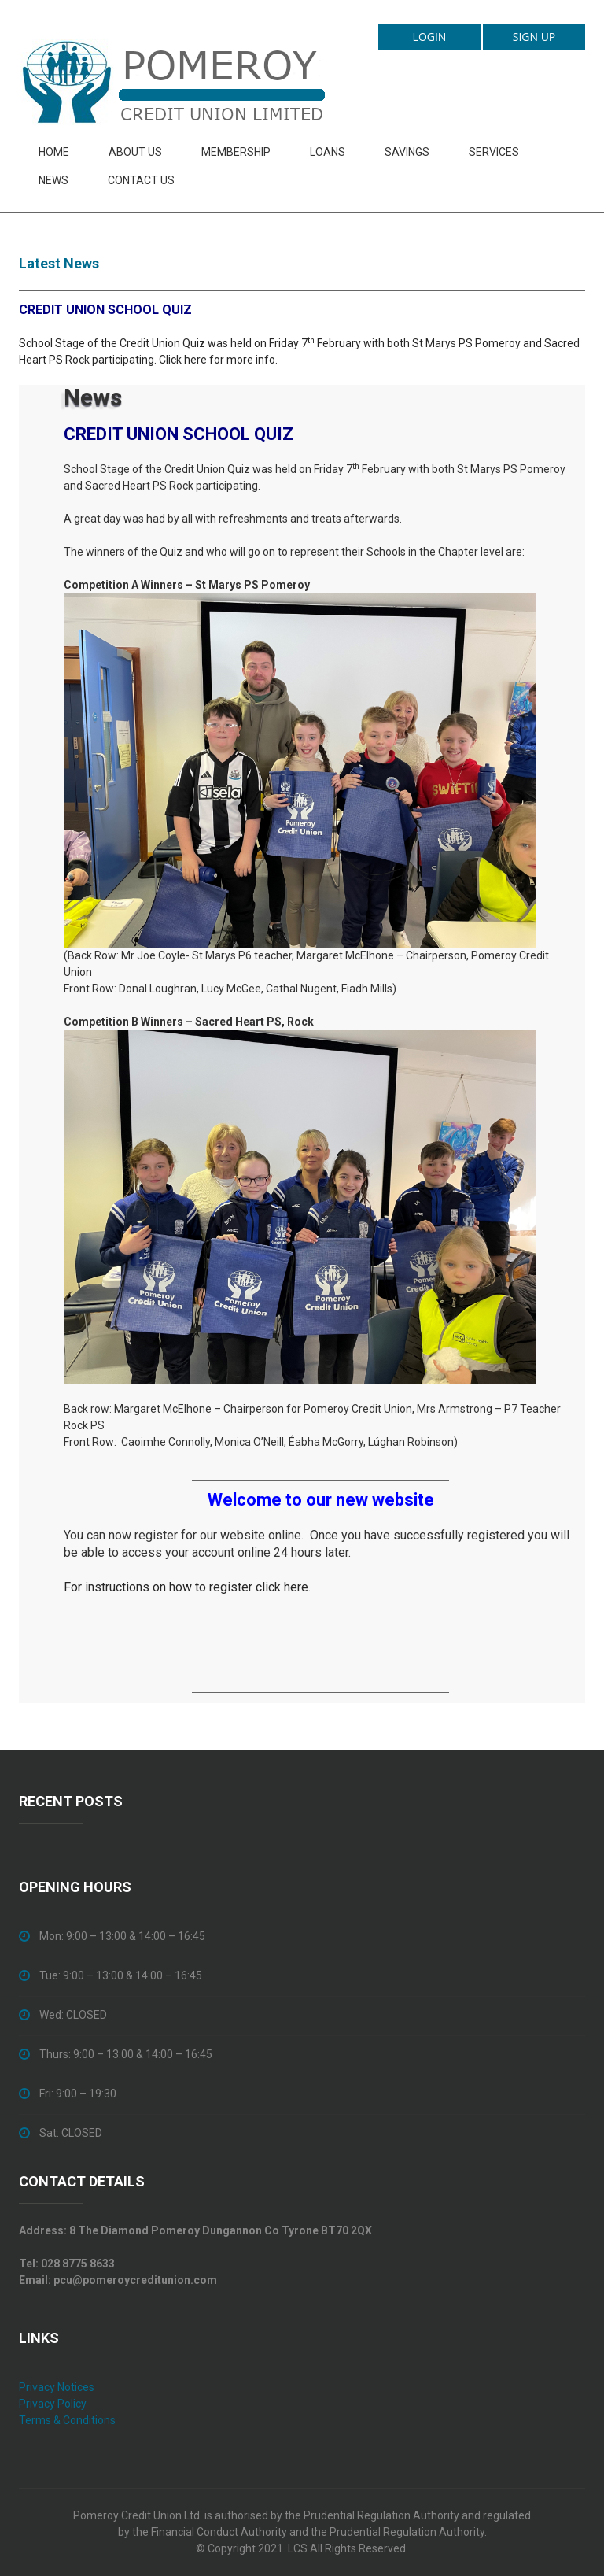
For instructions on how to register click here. (187, 1587)
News (53, 180)
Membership (236, 152)
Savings (407, 152)
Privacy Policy (53, 2403)
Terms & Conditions (67, 2420)
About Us (135, 152)
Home (54, 152)
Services (494, 152)
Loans (327, 152)
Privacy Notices (56, 2387)
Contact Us (141, 180)
